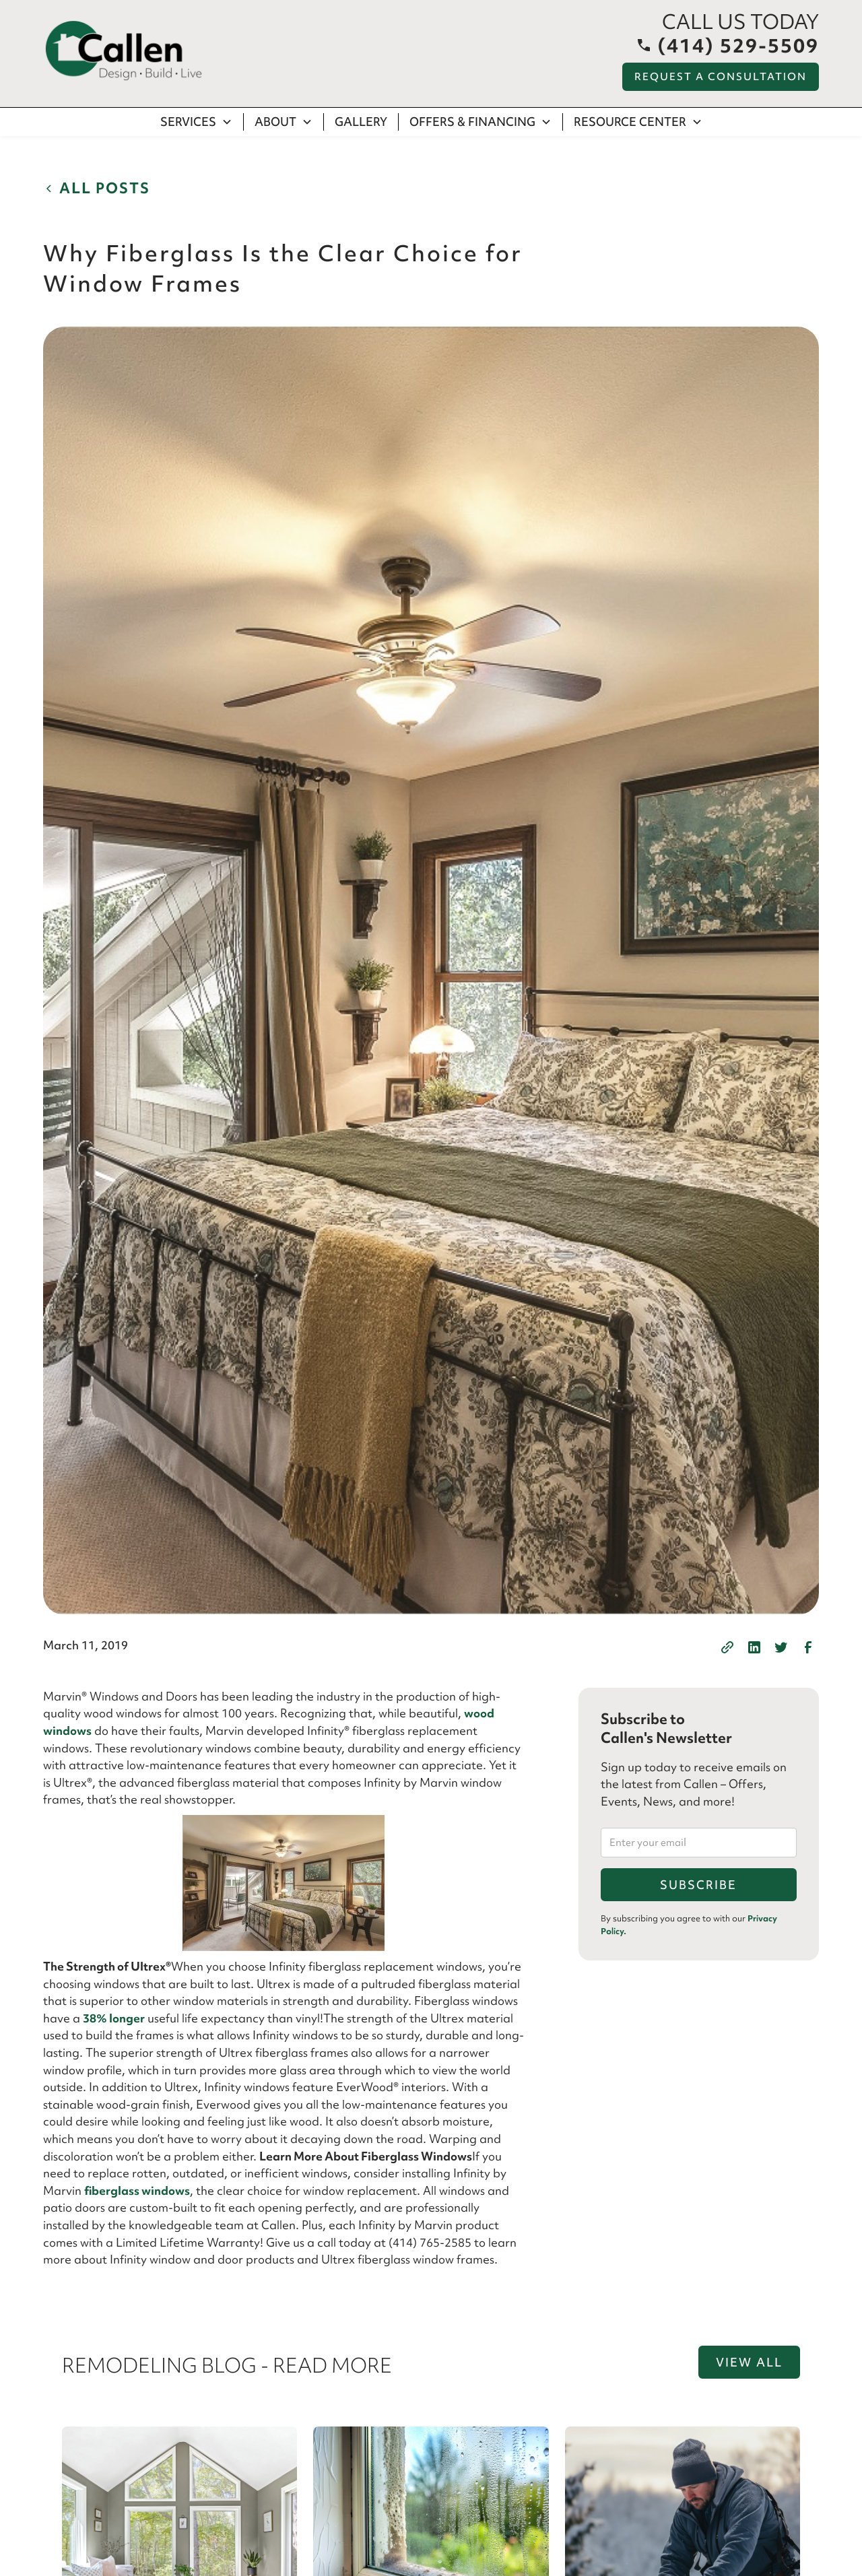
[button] (197, 122)
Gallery (361, 121)
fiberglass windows (137, 2190)
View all (749, 2362)
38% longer (114, 2018)
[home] (124, 51)
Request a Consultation (720, 77)
